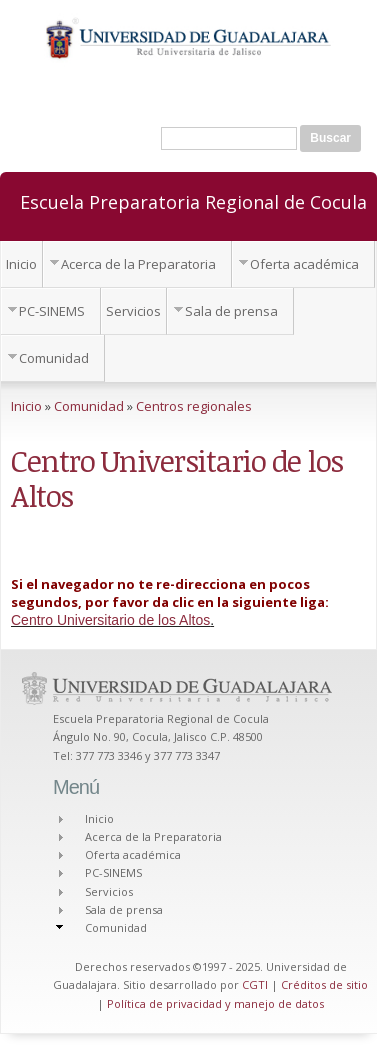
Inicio (21, 264)
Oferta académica (304, 264)
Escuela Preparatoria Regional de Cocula (193, 201)
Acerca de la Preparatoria (138, 264)
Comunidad (54, 358)
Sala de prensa (231, 311)
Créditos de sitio (324, 984)
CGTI (255, 984)
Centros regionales (194, 406)
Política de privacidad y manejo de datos (215, 1003)
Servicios (133, 311)
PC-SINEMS (52, 311)
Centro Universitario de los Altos (110, 620)
